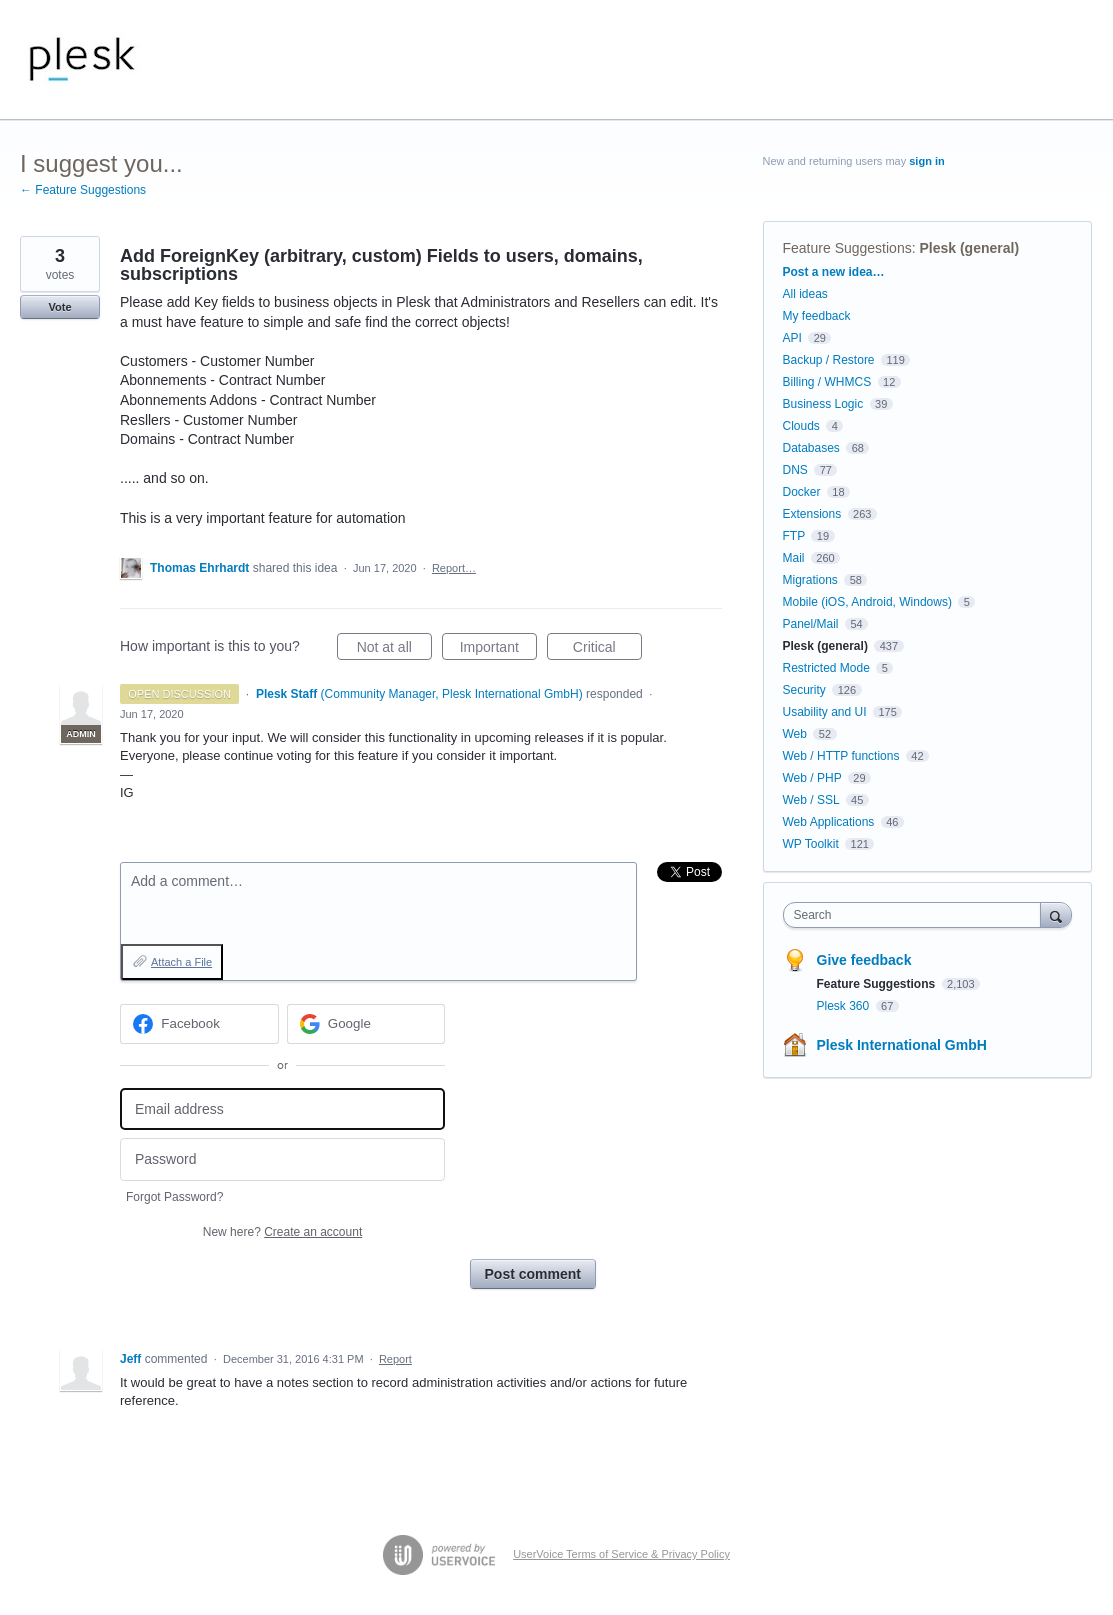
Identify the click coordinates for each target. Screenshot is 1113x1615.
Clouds (801, 426)
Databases (811, 448)
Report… (454, 568)
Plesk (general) (969, 248)
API (792, 338)
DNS (795, 470)
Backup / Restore (829, 360)
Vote (59, 307)
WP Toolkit (811, 844)
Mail (794, 558)
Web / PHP (812, 778)
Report (395, 1359)
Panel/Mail (811, 624)
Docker (802, 492)
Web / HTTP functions (841, 756)
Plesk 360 (845, 1006)
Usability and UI (825, 712)
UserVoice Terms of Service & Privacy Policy (621, 1554)
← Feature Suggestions (83, 190)
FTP (794, 536)
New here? (282, 1232)
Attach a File (181, 962)
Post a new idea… (834, 272)
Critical (607, 650)
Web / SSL (811, 800)
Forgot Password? (174, 1197)
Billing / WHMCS (827, 382)
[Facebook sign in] (199, 1024)
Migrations (810, 580)
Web (795, 734)
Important (498, 650)
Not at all (394, 650)
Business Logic (823, 404)
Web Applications (829, 822)
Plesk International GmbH (902, 1045)
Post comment (533, 1274)
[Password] (282, 1159)
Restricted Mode (826, 668)
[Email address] (282, 1109)
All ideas (805, 294)
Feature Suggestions (847, 248)
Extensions (812, 514)
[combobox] (917, 915)
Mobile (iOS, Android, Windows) (867, 602)
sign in (926, 161)
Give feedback (864, 960)
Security (804, 690)
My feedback (817, 316)
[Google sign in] (366, 1024)
